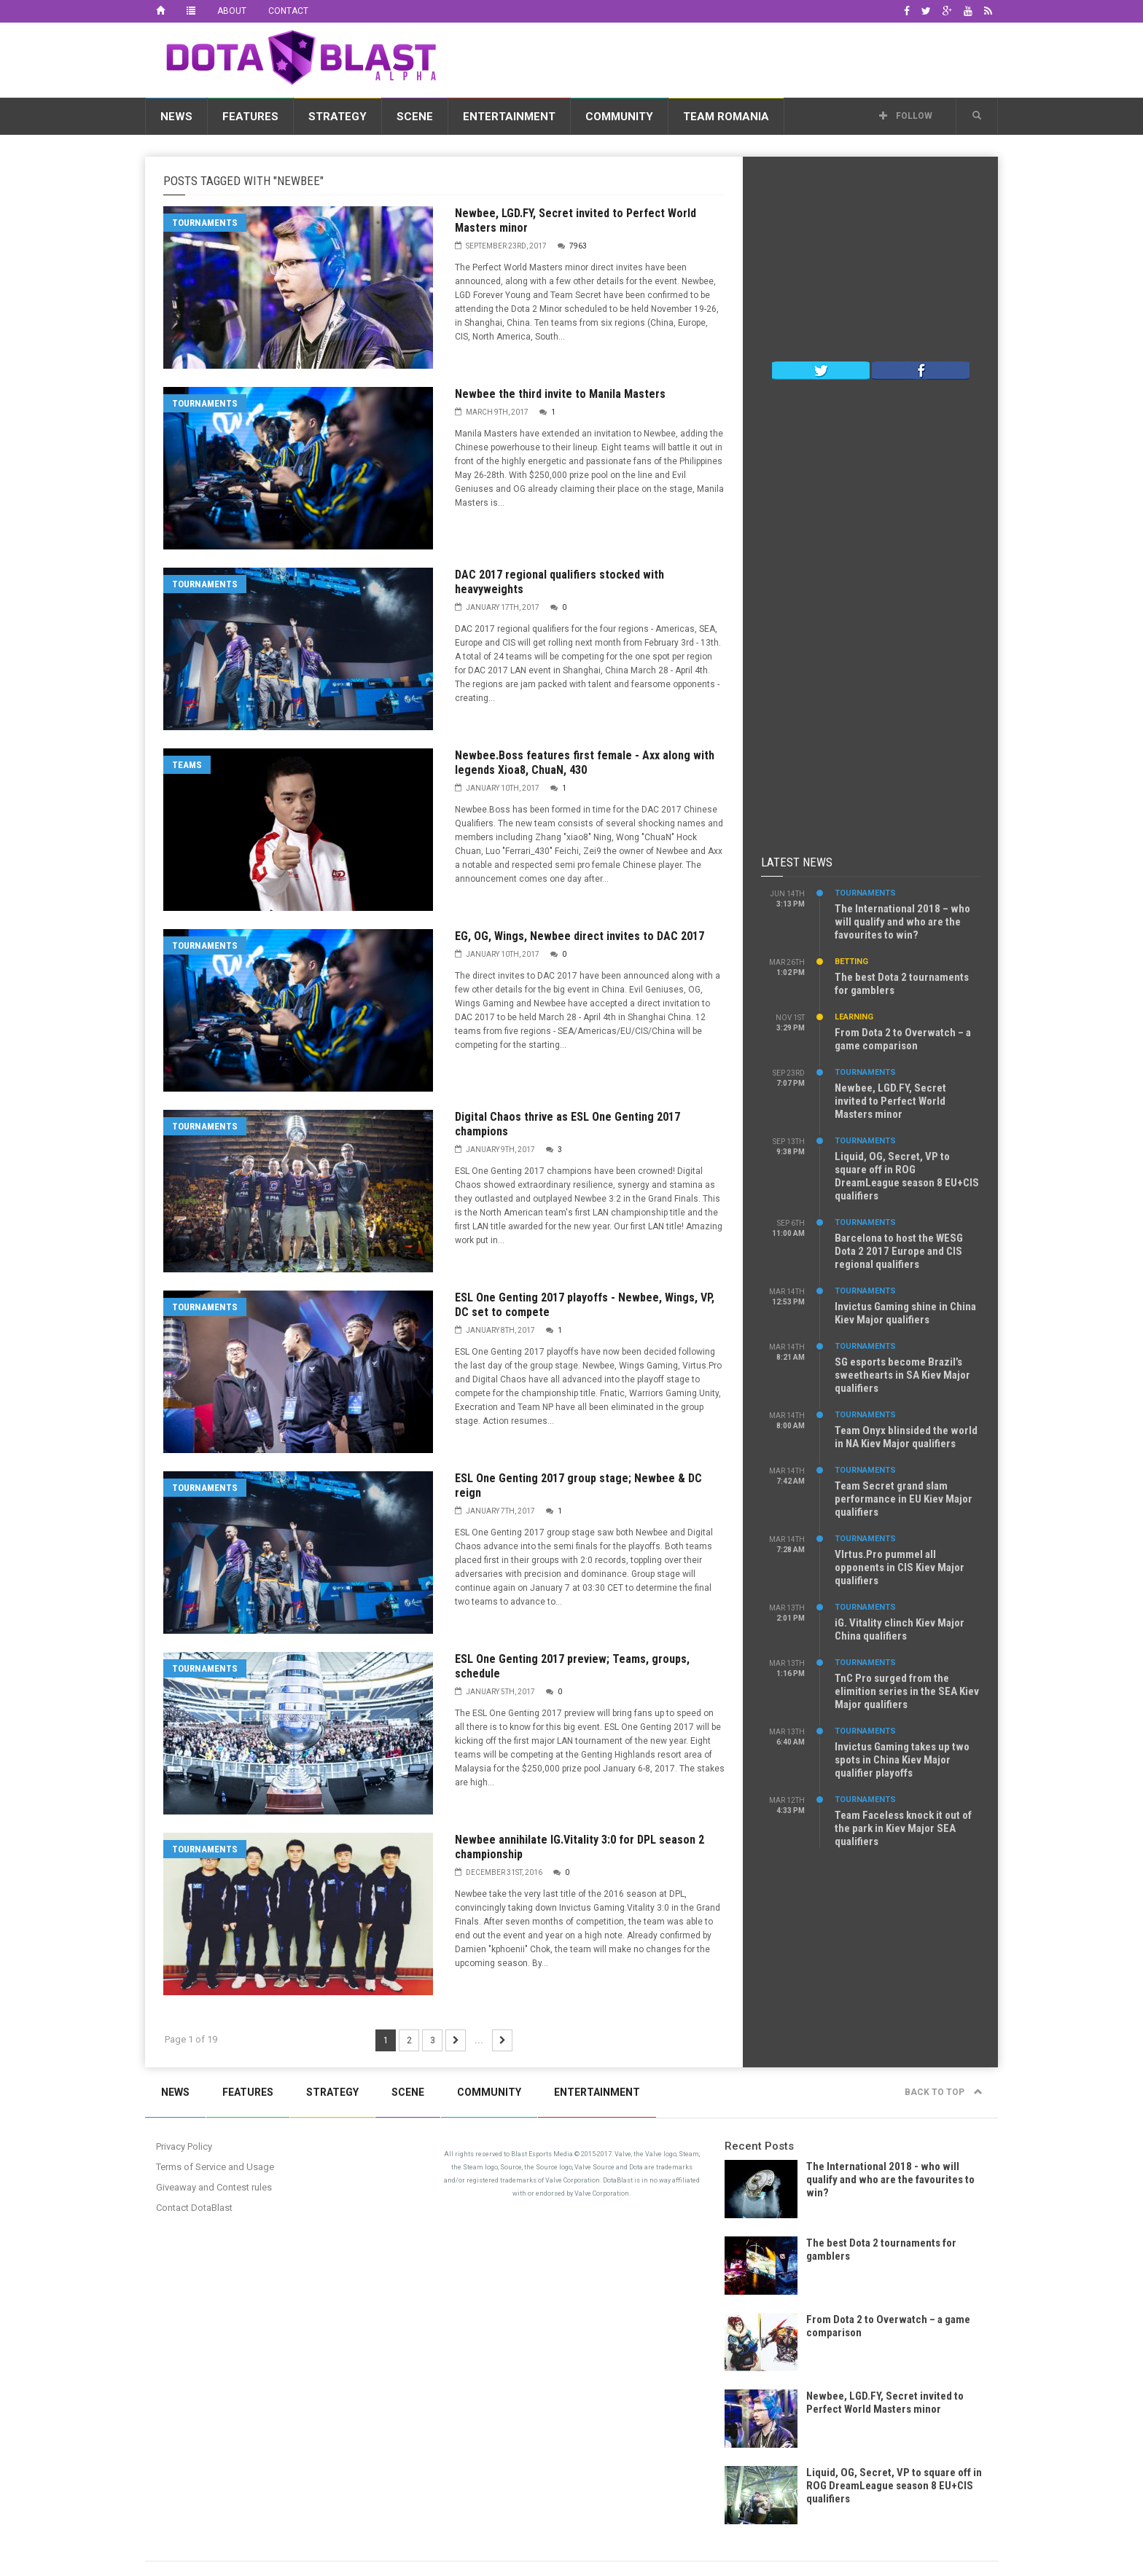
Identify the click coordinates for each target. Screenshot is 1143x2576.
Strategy (337, 116)
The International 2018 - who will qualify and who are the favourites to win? (890, 2179)
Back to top (944, 2092)
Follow (905, 116)
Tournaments (205, 222)
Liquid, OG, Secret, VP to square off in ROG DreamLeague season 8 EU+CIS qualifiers (907, 1176)
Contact (288, 11)
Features (250, 116)
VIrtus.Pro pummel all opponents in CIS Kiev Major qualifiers (899, 1567)
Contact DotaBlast (194, 2207)
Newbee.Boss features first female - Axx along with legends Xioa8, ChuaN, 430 (584, 762)
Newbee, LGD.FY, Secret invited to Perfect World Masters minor (890, 1101)
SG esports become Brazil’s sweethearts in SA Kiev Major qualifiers (902, 1375)
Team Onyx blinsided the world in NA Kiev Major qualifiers (906, 1437)
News (176, 116)
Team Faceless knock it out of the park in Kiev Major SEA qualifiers (903, 1828)
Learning (854, 1017)
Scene (415, 116)
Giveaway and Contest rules (214, 2187)
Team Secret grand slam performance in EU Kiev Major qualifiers (903, 1499)
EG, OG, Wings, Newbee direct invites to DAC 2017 (579, 936)
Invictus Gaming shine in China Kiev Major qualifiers (905, 1313)
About (231, 11)
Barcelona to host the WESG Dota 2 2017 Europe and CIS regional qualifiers (899, 1251)
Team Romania (726, 116)
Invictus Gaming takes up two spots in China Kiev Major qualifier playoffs (902, 1760)
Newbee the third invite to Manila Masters (560, 394)
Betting (851, 961)
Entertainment (509, 116)
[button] (976, 116)
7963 (578, 246)
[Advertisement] (732, 57)
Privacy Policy (184, 2146)
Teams (187, 764)
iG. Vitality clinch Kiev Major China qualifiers (899, 1629)
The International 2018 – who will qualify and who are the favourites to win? (902, 921)
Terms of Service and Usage (215, 2166)
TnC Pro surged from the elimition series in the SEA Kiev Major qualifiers (907, 1691)
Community (619, 116)
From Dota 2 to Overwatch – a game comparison (903, 1039)
